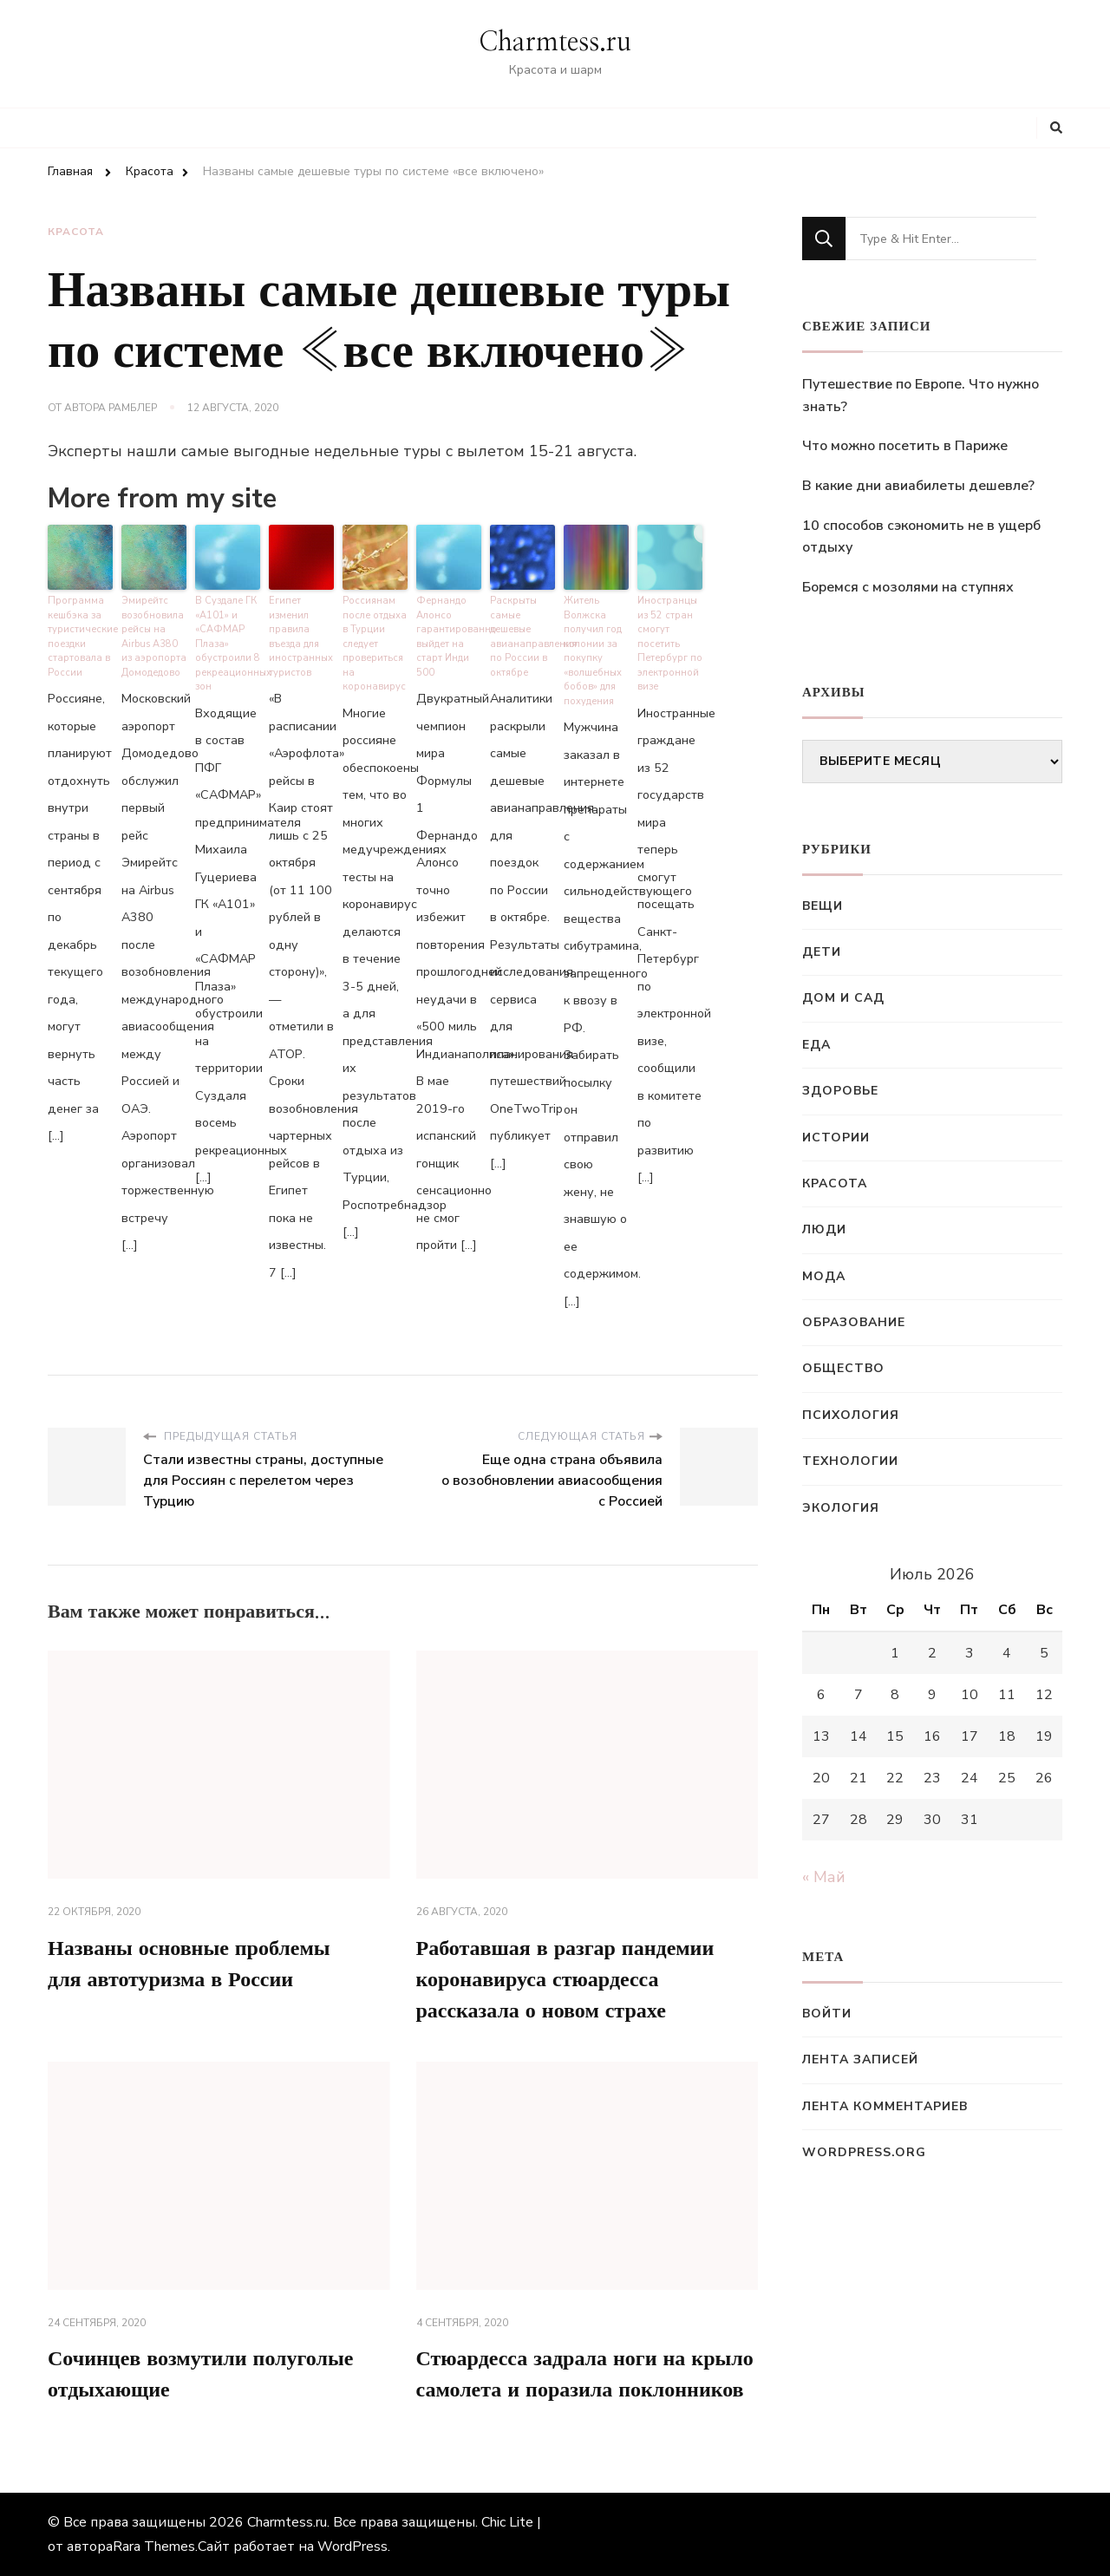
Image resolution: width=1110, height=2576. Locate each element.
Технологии (850, 1461)
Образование (853, 1322)
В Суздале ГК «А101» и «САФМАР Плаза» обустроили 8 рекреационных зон (227, 643)
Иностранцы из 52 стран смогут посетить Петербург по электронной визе (669, 643)
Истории (836, 1137)
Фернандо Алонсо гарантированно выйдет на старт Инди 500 (448, 636)
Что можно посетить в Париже (905, 445)
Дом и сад (843, 998)
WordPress (352, 2546)
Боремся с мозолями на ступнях (908, 587)
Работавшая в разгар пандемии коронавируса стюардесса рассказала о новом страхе (565, 1980)
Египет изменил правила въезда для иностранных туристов (301, 636)
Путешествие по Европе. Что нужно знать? (920, 395)
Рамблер (132, 408)
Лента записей (860, 2059)
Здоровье (840, 1090)
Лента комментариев (885, 2106)
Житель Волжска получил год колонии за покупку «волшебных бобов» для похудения (593, 651)
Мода (824, 1276)
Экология (840, 1508)
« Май (824, 1877)
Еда (816, 1044)
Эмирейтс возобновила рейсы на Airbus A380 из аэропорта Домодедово (153, 636)
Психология (850, 1415)
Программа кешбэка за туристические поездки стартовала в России (80, 636)
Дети (821, 952)
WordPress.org (864, 2152)
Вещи (822, 906)
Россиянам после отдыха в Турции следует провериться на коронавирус (375, 643)
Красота (76, 232)
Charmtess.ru (555, 42)
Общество (843, 1368)
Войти (827, 2013)
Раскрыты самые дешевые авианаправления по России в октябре (522, 636)
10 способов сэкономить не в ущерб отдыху (921, 537)
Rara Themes (154, 2546)
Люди (824, 1229)
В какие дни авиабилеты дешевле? (918, 485)
